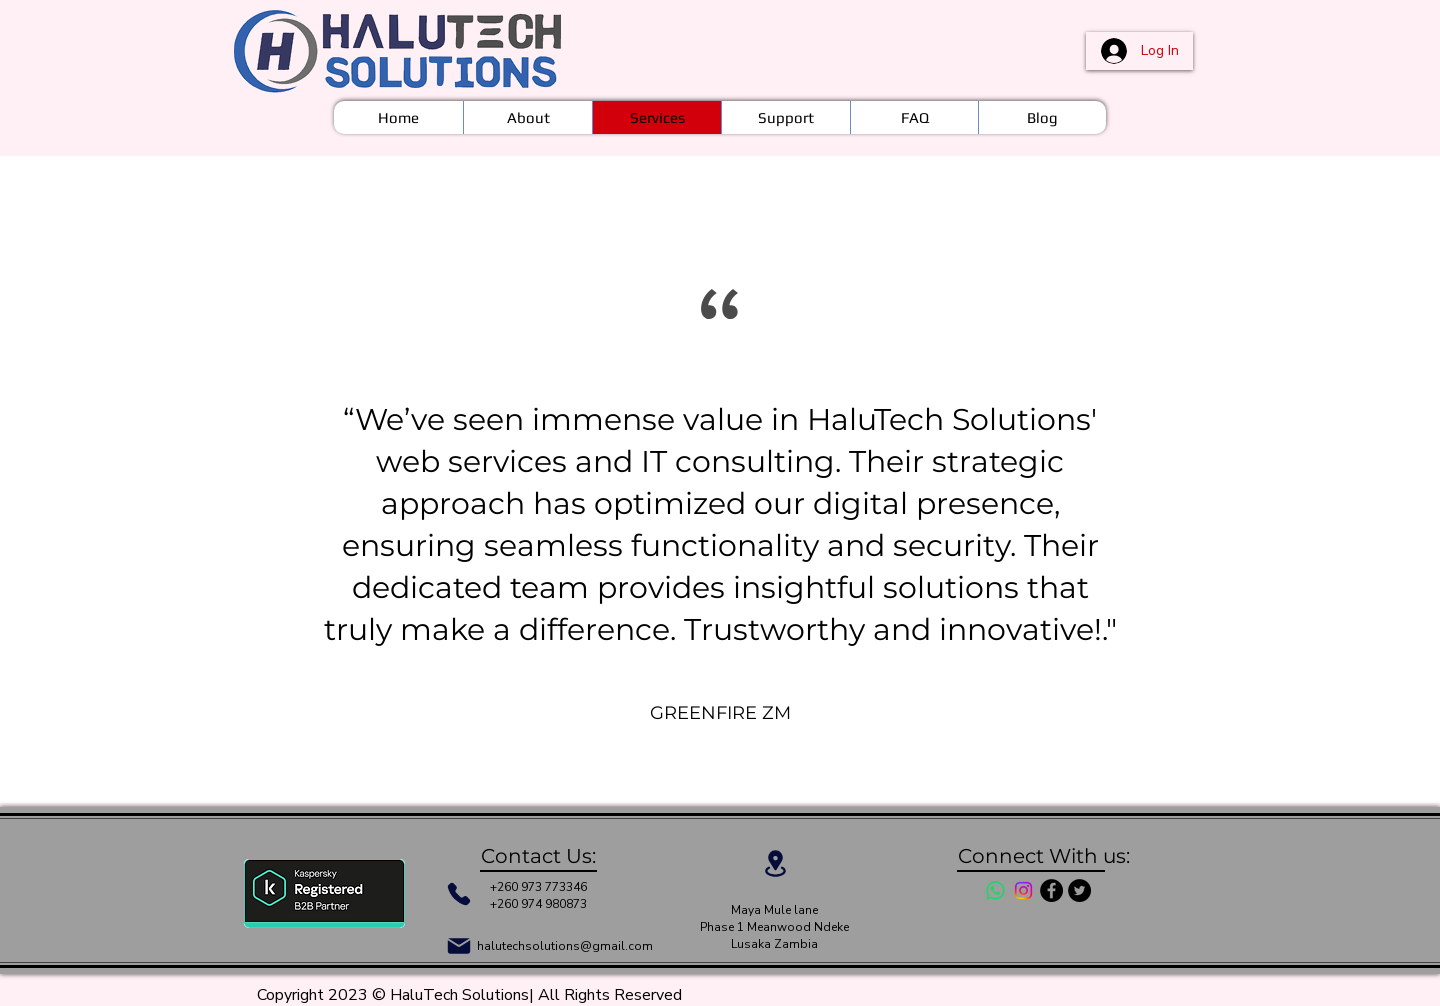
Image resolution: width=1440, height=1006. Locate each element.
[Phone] (459, 894)
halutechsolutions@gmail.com (565, 946)
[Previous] (60, 479)
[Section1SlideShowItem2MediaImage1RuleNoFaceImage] (722, 753)
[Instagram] (1023, 890)
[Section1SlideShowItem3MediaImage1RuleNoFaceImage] (740, 753)
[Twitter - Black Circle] (1079, 890)
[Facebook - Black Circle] (1051, 890)
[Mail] (459, 946)
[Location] (775, 863)
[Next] (1380, 479)
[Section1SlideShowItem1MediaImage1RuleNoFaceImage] (702, 753)
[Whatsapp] (995, 890)
